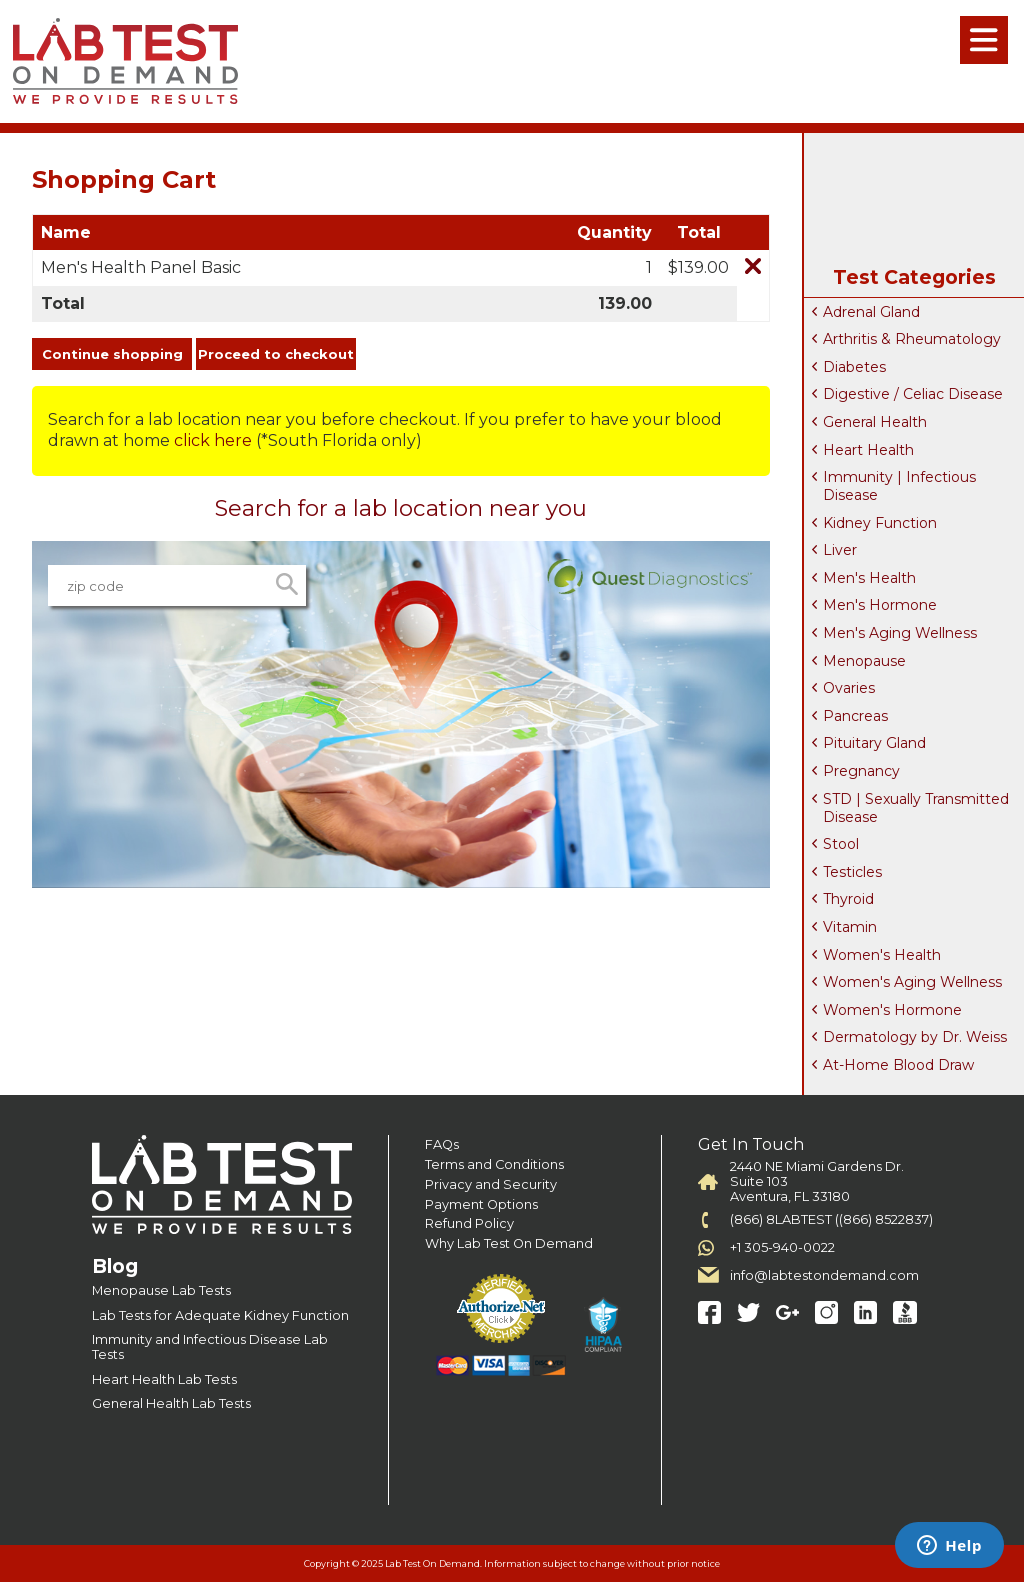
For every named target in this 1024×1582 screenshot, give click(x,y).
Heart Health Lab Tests (164, 1379)
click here (213, 440)
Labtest (125, 61)
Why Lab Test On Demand (509, 1243)
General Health (875, 422)
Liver (840, 550)
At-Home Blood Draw (898, 1065)
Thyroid (848, 899)
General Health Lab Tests (171, 1403)
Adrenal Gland (871, 312)
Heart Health (868, 450)
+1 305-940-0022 (782, 1247)
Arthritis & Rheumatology (912, 339)
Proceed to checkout (276, 354)
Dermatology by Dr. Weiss (915, 1037)
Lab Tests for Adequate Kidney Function (220, 1315)
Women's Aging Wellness (912, 982)
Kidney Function (880, 523)
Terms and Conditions (494, 1164)
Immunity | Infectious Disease (899, 486)
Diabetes (854, 367)
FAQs (442, 1144)
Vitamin (850, 927)
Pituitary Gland (874, 743)
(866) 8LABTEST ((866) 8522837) (831, 1219)
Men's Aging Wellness (900, 633)
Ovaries (849, 688)
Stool (841, 844)
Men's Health (869, 578)
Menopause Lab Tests (161, 1290)
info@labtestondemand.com (824, 1275)
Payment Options (481, 1204)
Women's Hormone (892, 1010)
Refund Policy (469, 1223)
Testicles (852, 872)
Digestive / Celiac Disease (913, 394)
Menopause (864, 661)
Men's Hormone (880, 605)
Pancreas (855, 716)
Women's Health (882, 955)
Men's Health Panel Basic (141, 267)
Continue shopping (112, 354)
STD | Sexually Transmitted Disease (916, 808)
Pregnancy (861, 771)
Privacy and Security (491, 1184)
